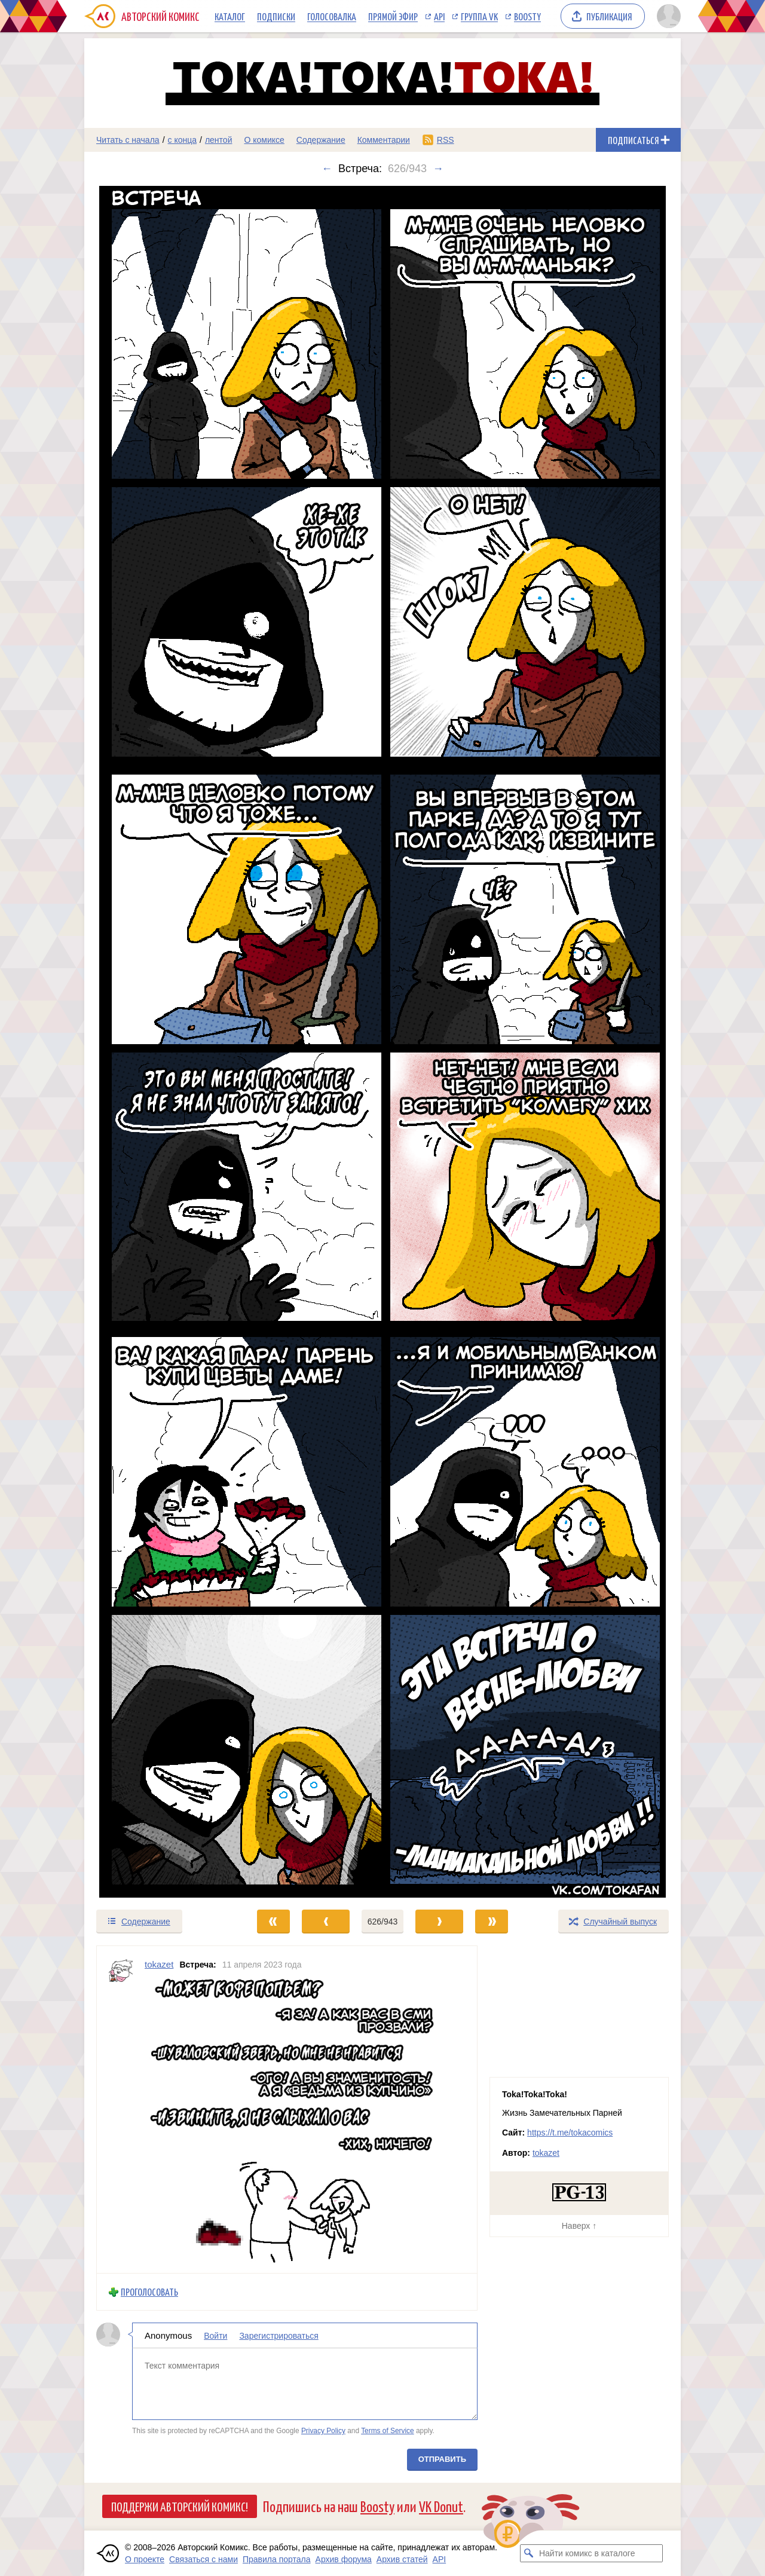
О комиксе (264, 140)
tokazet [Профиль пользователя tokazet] (159, 1964)
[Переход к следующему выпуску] (382, 1042)
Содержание (320, 140)
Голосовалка (331, 16)
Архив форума (344, 2559)
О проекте (144, 2559)
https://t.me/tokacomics (570, 2132)
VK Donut (441, 2506)
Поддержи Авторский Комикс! (179, 2506)
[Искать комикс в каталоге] (529, 2553)
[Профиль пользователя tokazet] (121, 2109)
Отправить (442, 2459)
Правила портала (277, 2559)
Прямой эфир (393, 16)
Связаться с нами (203, 2559)
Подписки (276, 16)
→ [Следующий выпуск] (438, 169)
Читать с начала (128, 140)
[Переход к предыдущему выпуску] (159, 1042)
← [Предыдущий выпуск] (327, 169)
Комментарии (383, 140)
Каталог (230, 16)
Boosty (527, 16)
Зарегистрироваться (278, 2336)
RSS (445, 140)
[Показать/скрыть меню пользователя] (667, 16)
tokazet (546, 2153)
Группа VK (479, 16)
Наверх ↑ (579, 2226)
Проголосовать (149, 2292)
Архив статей (402, 2559)
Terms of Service (387, 2431)
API (439, 16)
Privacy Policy (323, 2431)
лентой (218, 140)
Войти (215, 2336)
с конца (182, 140)
